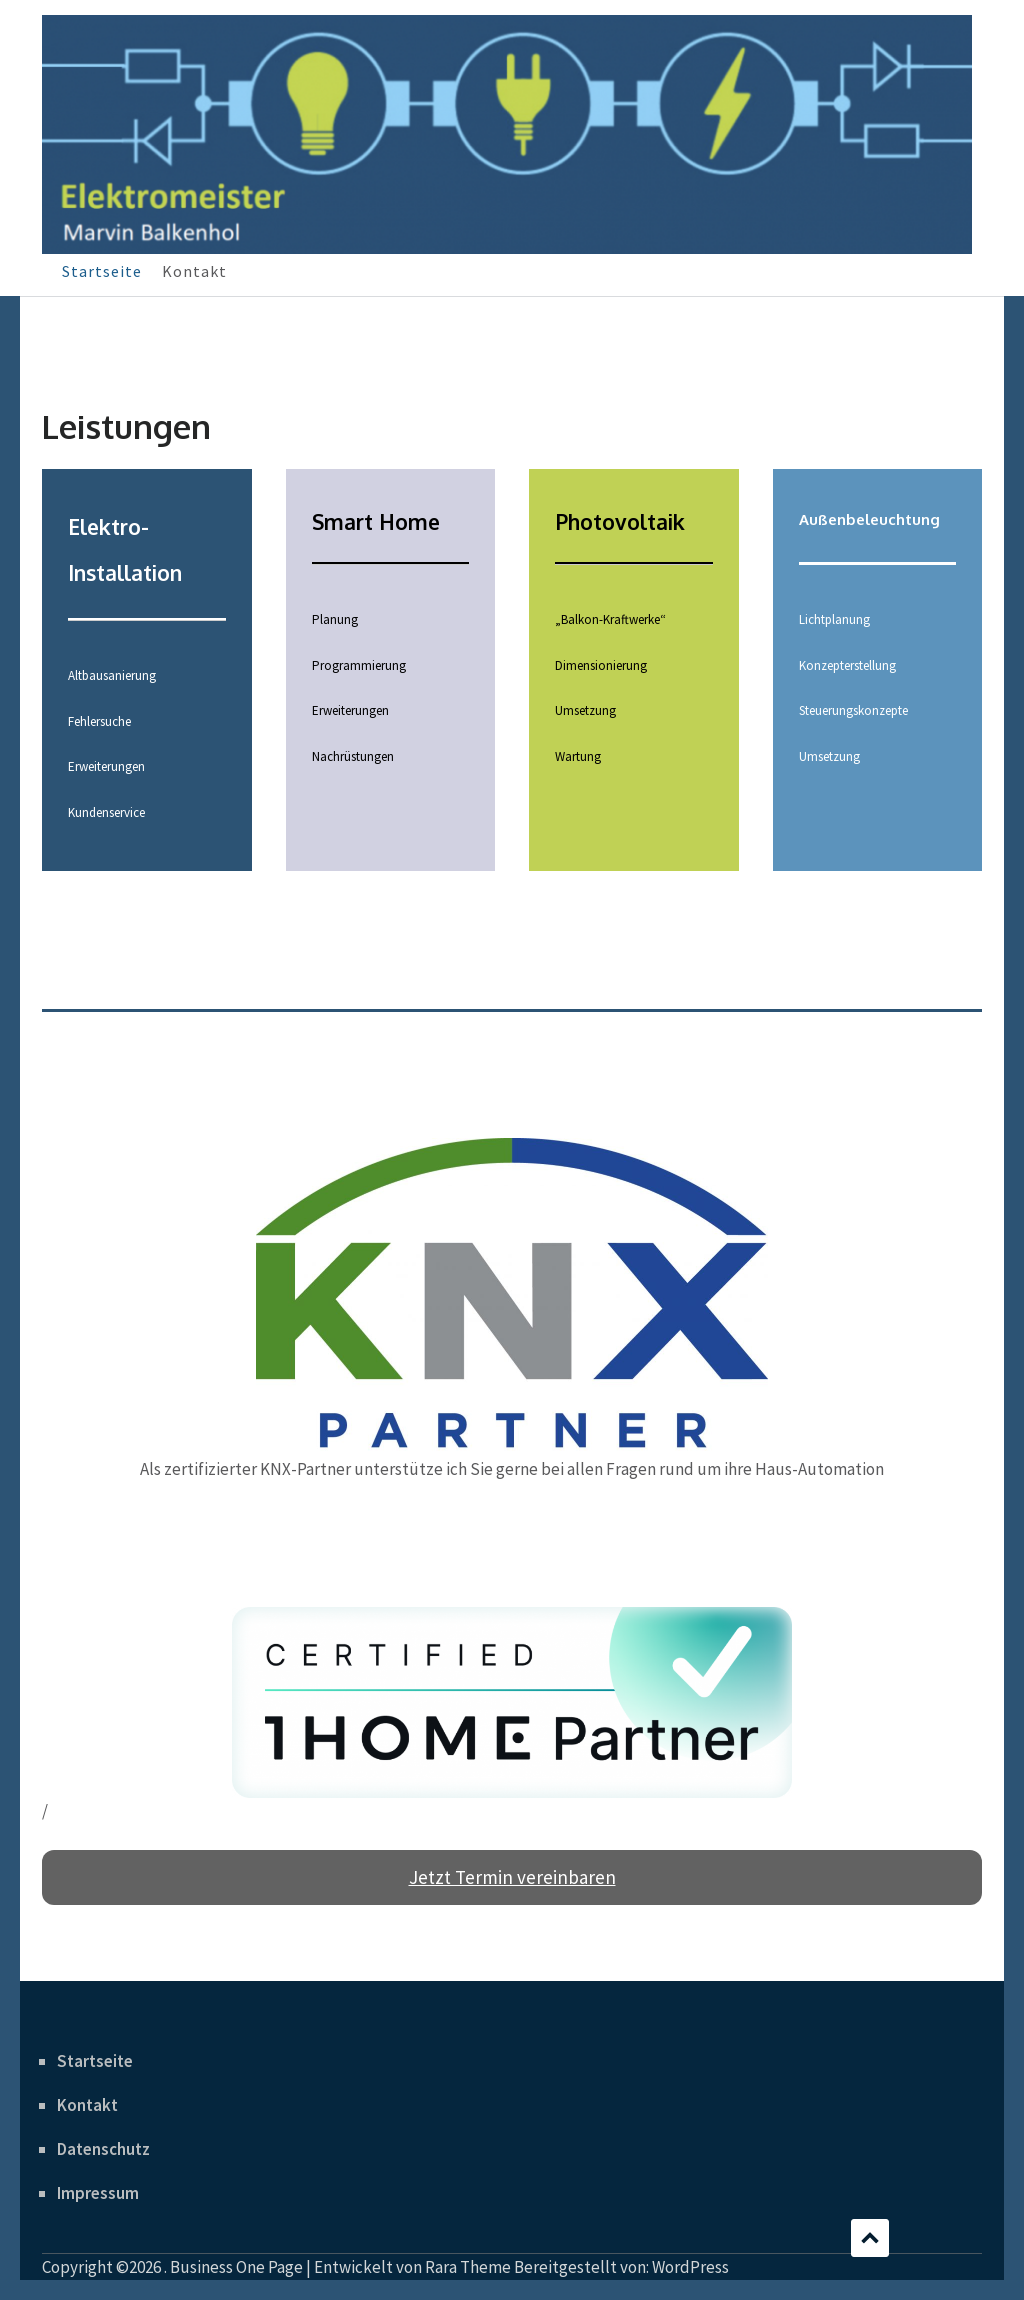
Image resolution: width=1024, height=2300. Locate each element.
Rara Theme (468, 2267)
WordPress (690, 2267)
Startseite (102, 271)
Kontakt (194, 271)
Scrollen (870, 2238)
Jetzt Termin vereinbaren (512, 1877)
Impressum (98, 2193)
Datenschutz (103, 2149)
